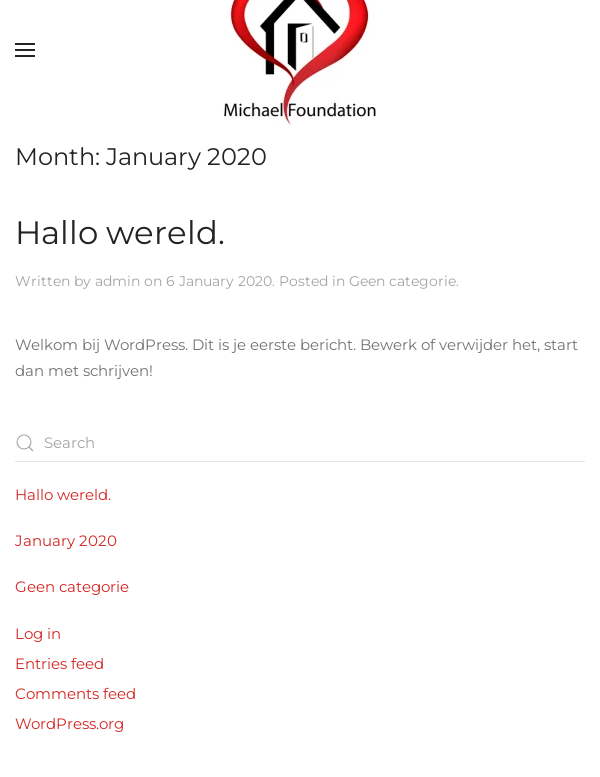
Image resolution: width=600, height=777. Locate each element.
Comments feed (75, 693)
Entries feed (59, 663)
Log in (38, 633)
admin (117, 281)
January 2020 (66, 540)
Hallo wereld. (120, 232)
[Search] (300, 443)
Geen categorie (402, 281)
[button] (25, 50)
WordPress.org (69, 723)
